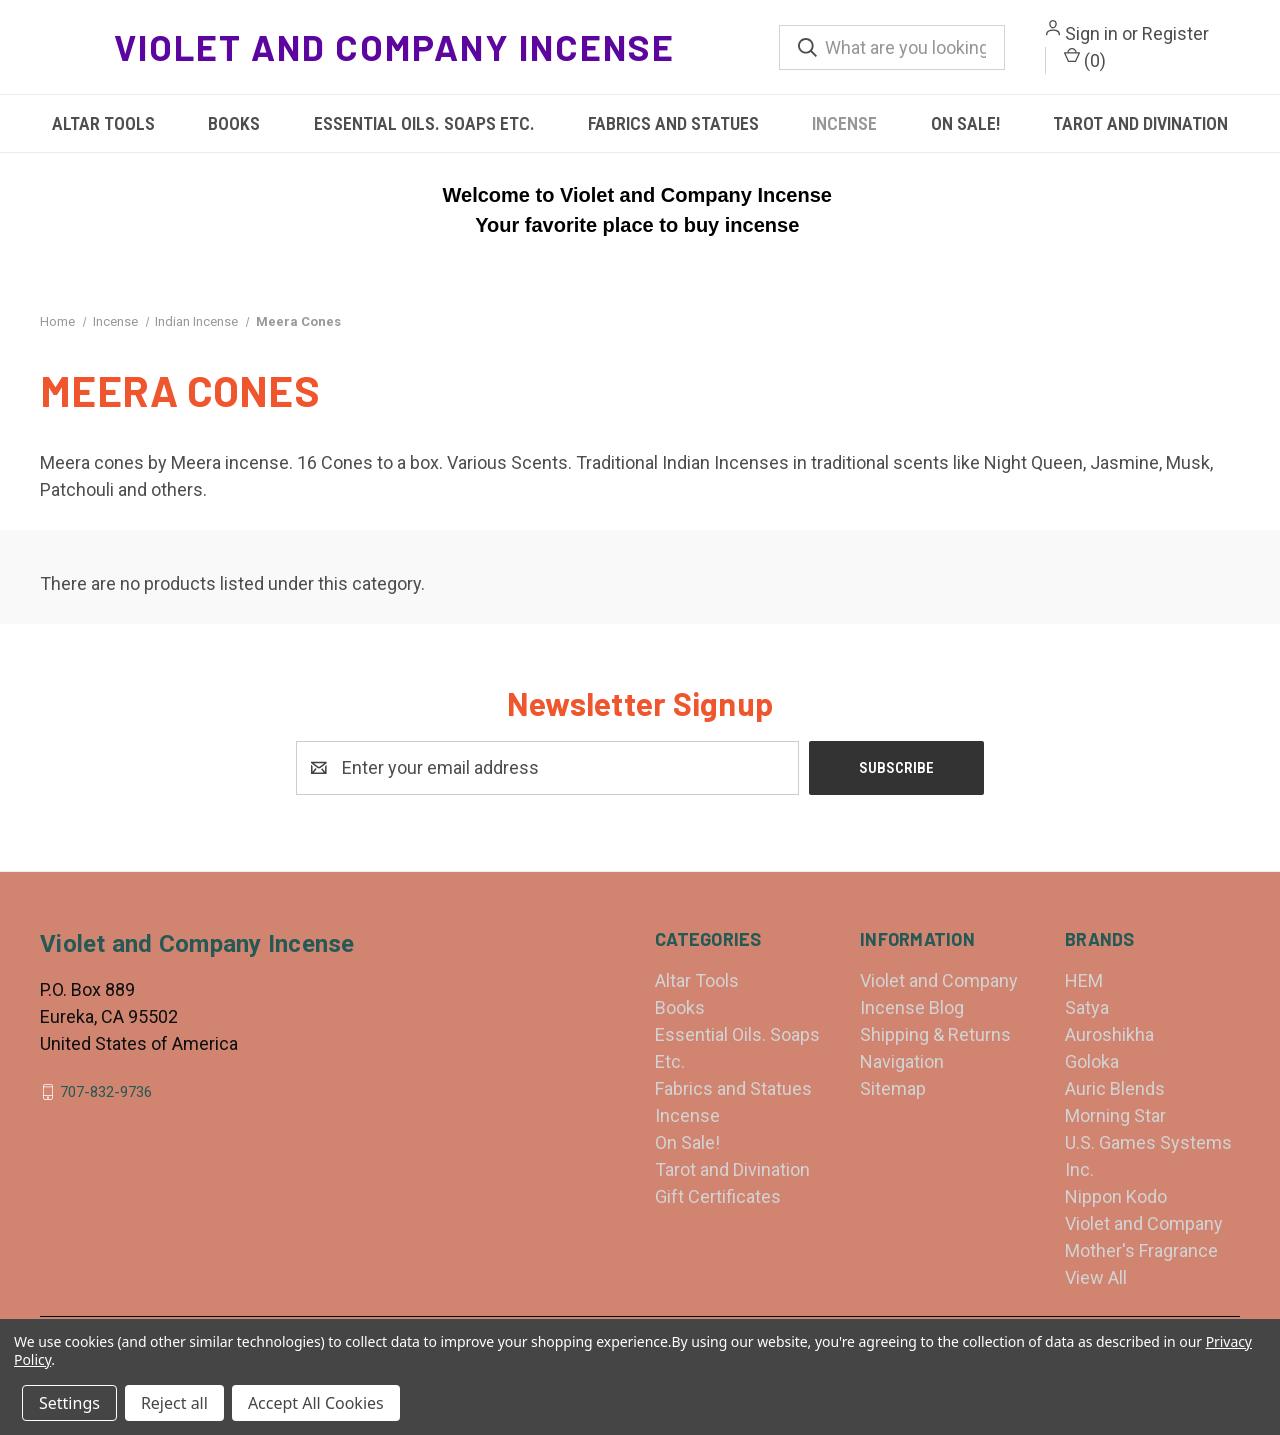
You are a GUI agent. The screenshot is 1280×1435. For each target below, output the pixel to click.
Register (1175, 33)
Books (234, 123)
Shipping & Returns (935, 1034)
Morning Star (1115, 1115)
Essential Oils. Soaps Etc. (424, 123)
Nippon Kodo (1116, 1196)
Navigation (902, 1061)
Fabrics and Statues (673, 123)
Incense (844, 123)
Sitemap (893, 1088)
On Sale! (965, 123)
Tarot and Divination (1140, 123)
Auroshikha (1109, 1034)
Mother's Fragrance (1141, 1250)
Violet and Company (1144, 1223)
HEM (1084, 980)
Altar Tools (103, 123)
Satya (1087, 1007)
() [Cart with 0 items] (1085, 59)
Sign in (1091, 33)
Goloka (1092, 1061)
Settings (69, 1403)
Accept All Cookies (316, 1403)
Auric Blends (1115, 1088)
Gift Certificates (718, 1196)
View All (1096, 1277)
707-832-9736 (106, 1092)
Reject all (174, 1403)
